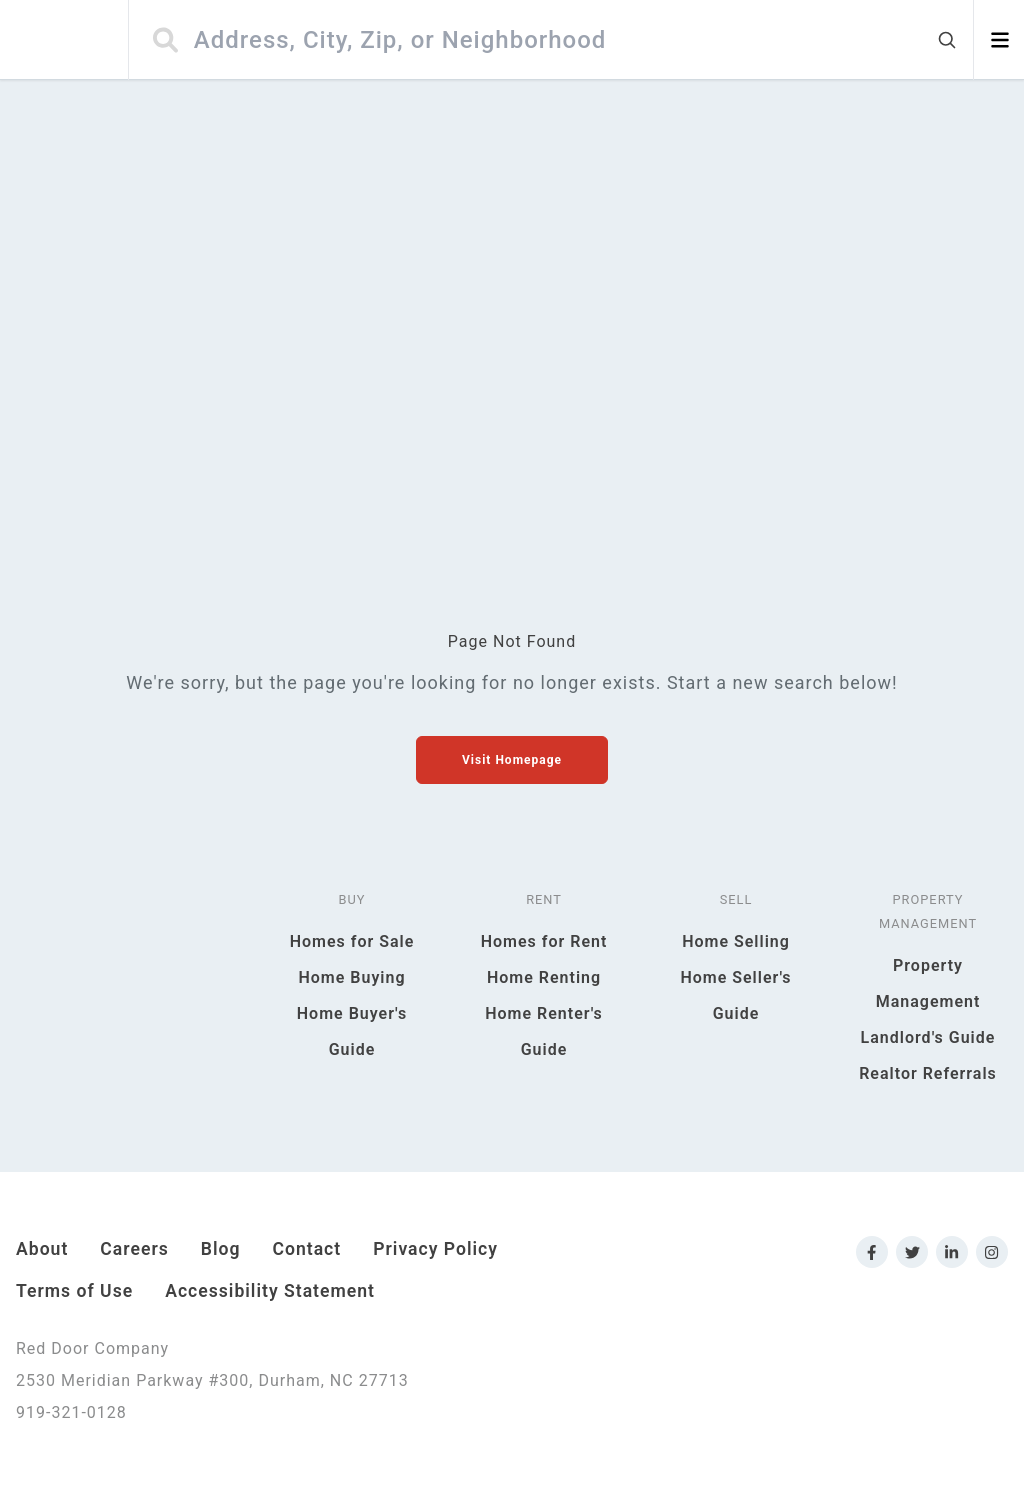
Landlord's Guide (928, 1037)
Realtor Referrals (928, 1073)
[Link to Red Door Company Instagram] (992, 1252)
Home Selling (736, 941)
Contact (306, 1249)
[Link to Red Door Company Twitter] (912, 1252)
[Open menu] (999, 40)
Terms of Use (74, 1291)
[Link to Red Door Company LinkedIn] (952, 1252)
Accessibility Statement (270, 1291)
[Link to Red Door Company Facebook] (872, 1252)
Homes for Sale (352, 941)
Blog (221, 1249)
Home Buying (351, 977)
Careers (134, 1249)
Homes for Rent (544, 941)
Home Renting (544, 977)
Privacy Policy (435, 1249)
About (42, 1249)
